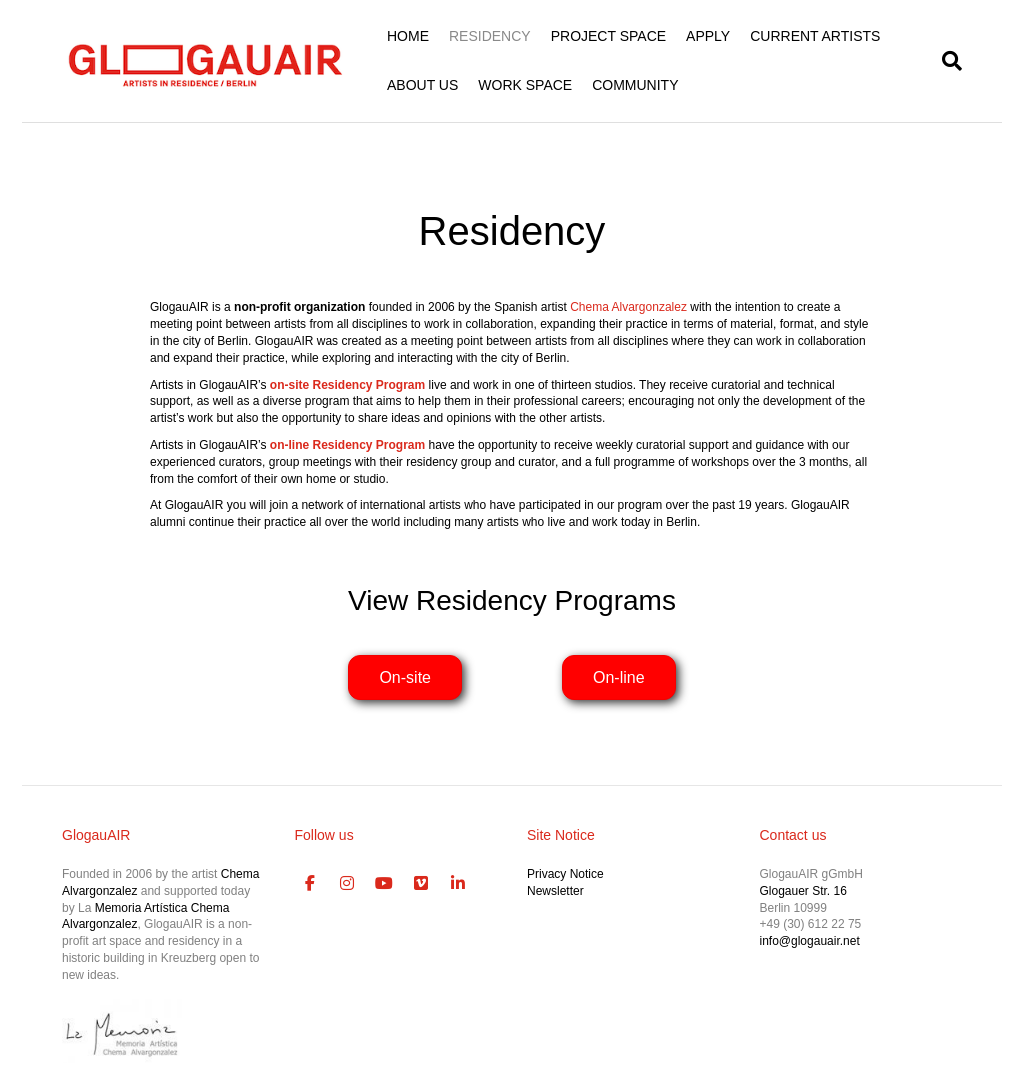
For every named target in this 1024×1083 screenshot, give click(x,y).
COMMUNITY (635, 85)
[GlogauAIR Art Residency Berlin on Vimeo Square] (421, 884)
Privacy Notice (565, 874)
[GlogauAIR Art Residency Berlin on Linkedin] (458, 884)
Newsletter (555, 891)
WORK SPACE (525, 85)
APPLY (708, 36)
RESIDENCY (490, 36)
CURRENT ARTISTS (815, 36)
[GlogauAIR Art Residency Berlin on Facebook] (311, 884)
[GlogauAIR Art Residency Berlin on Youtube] (384, 884)
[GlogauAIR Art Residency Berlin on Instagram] (347, 884)
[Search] (947, 61)
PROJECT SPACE (608, 36)
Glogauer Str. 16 (803, 891)
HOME (408, 36)
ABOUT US (422, 85)
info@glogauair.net (810, 941)
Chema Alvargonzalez (628, 307)
